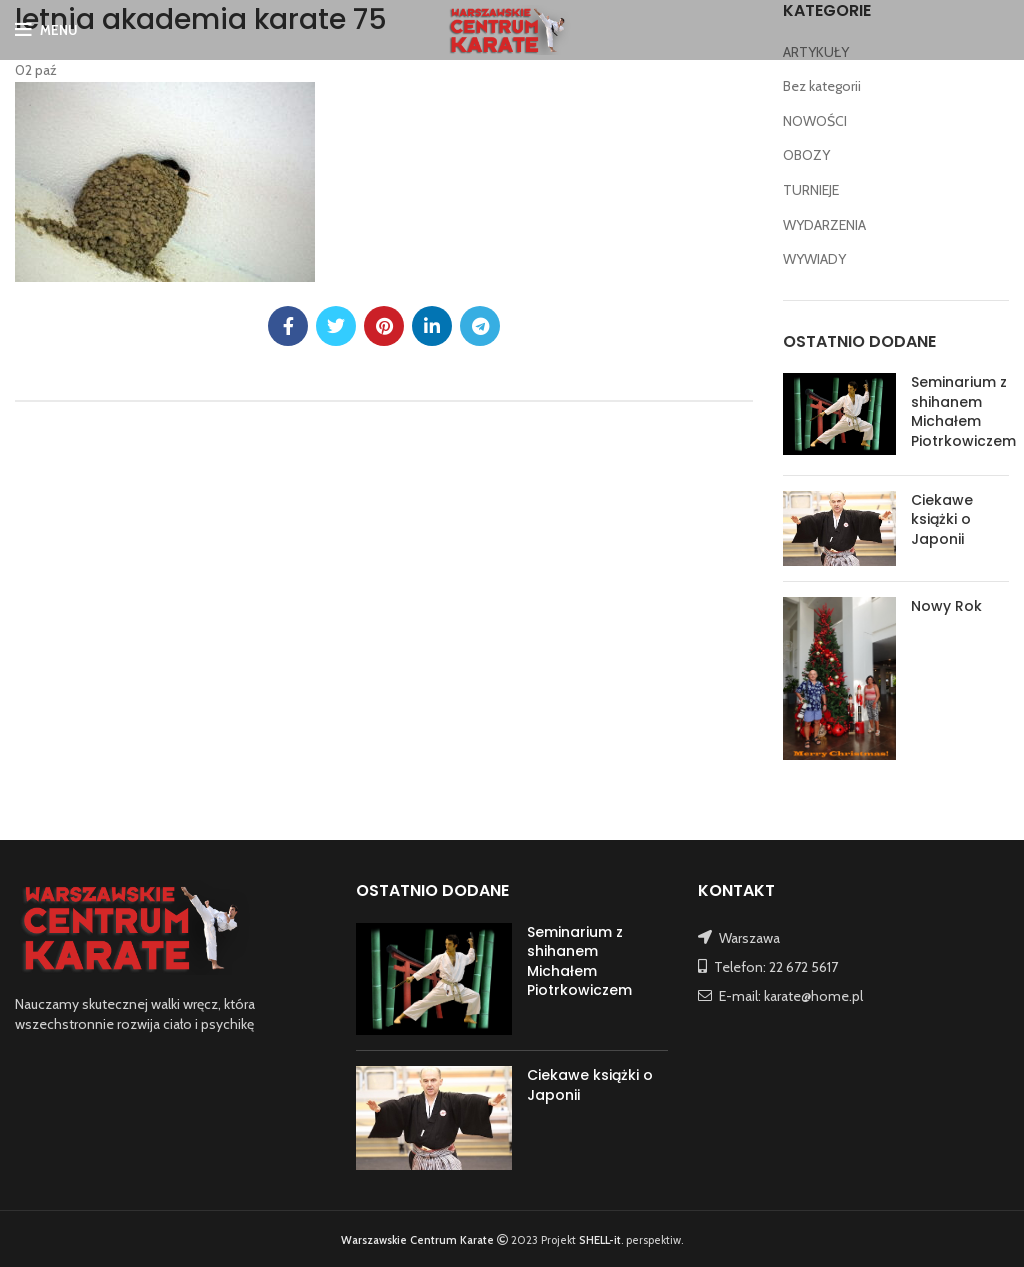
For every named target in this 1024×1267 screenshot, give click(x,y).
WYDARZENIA (824, 225)
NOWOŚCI (815, 121)
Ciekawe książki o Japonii (942, 519)
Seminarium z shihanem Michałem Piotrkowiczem (963, 411)
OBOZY (806, 155)
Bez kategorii (822, 86)
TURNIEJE (811, 190)
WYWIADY (814, 259)
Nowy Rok (946, 606)
